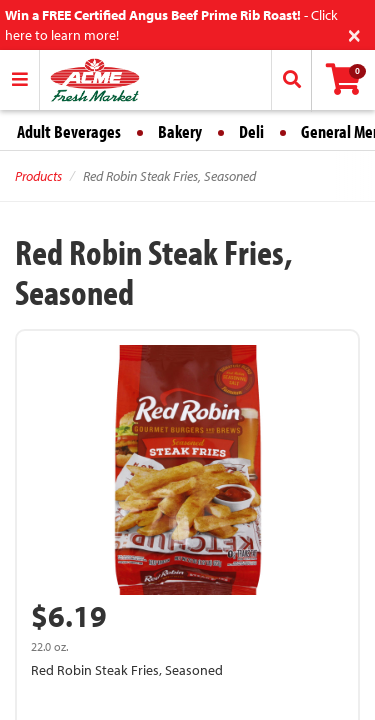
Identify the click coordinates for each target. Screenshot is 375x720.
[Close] (354, 33)
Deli (251, 131)
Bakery (180, 131)
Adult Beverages (69, 131)
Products (38, 176)
